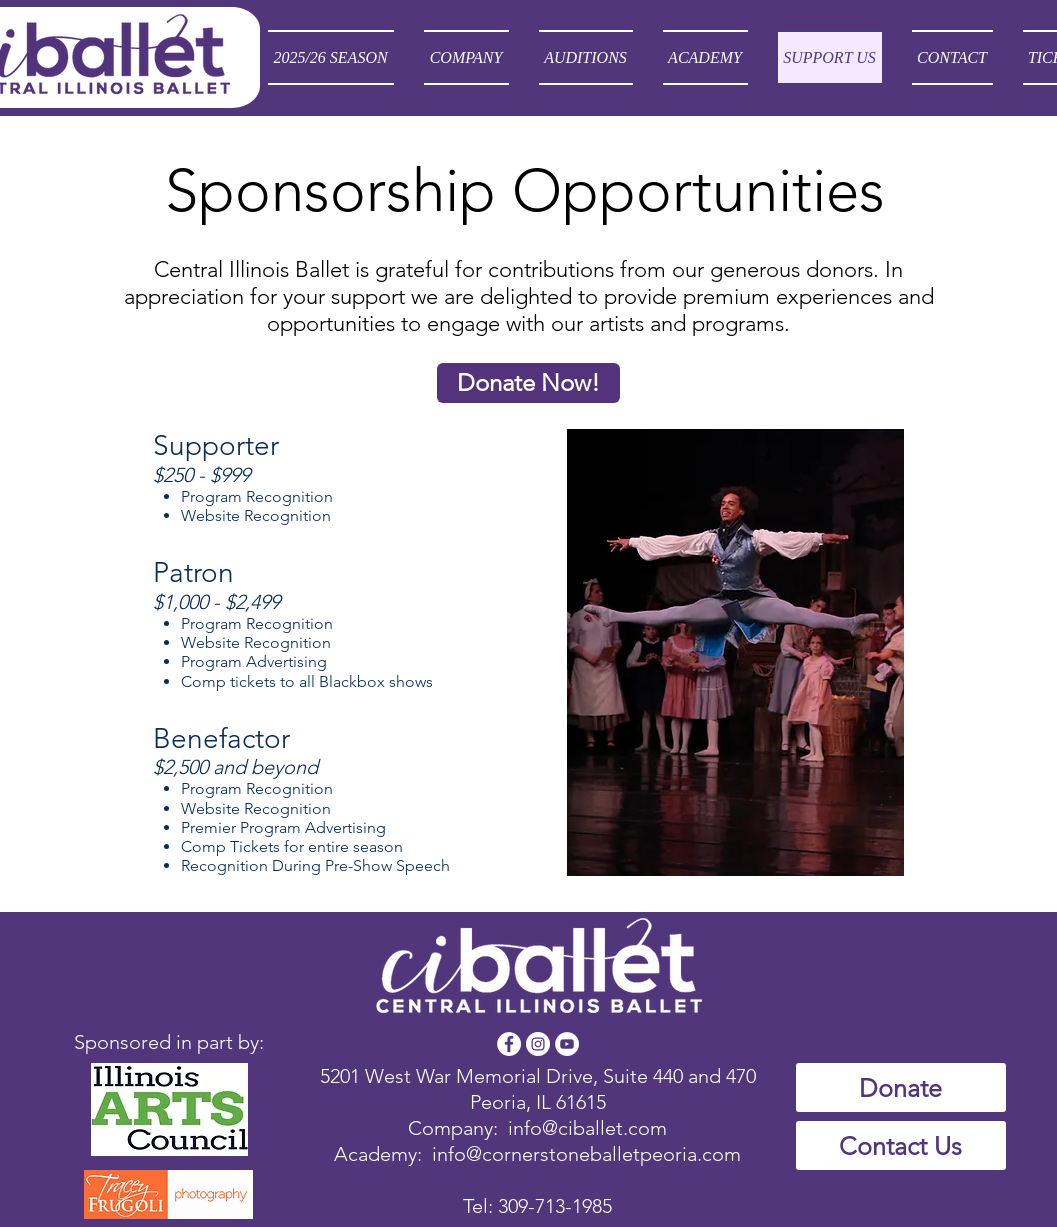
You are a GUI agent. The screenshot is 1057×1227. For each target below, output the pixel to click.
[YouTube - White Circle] (567, 1044)
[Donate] (901, 1087)
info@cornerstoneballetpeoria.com (586, 1154)
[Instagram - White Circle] (538, 1044)
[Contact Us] (901, 1145)
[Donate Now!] (528, 383)
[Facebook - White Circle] (509, 1044)
